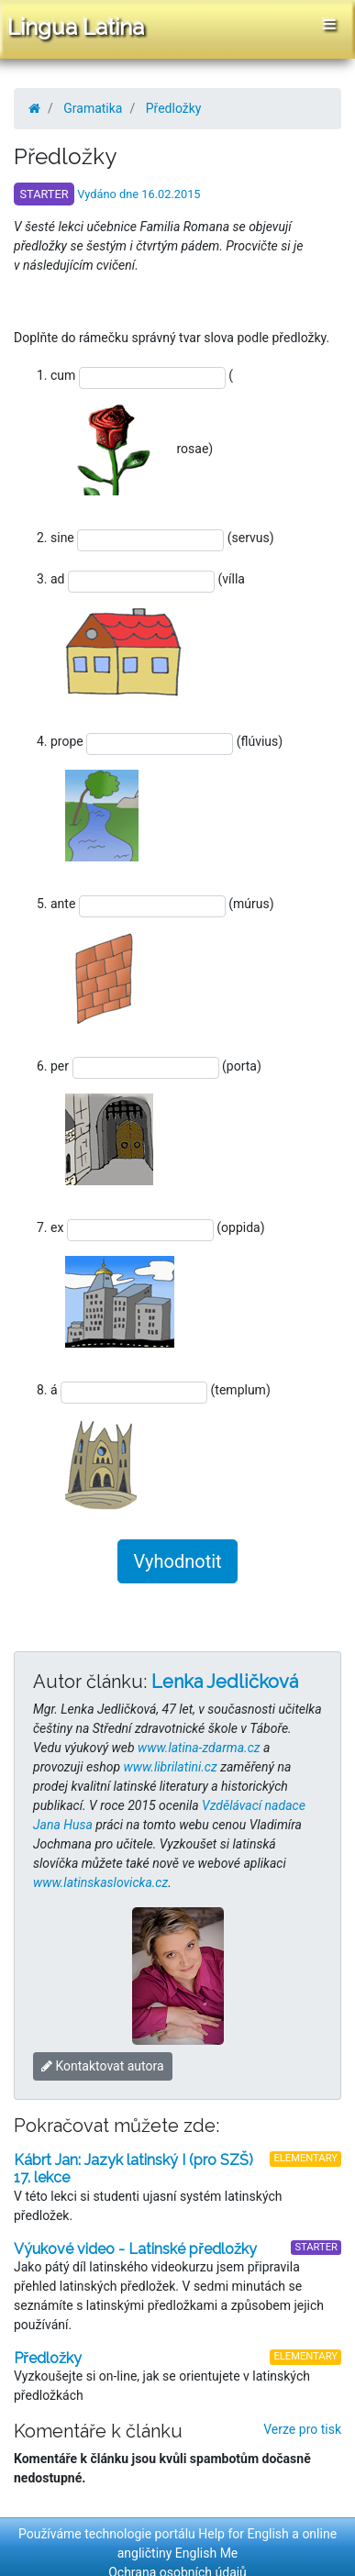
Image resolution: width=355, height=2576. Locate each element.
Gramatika (92, 108)
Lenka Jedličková (224, 1682)
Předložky (174, 108)
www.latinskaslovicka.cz (100, 1882)
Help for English (243, 2533)
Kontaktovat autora (102, 2066)
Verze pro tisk (302, 2429)
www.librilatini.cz (170, 1767)
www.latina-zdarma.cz (199, 1747)
